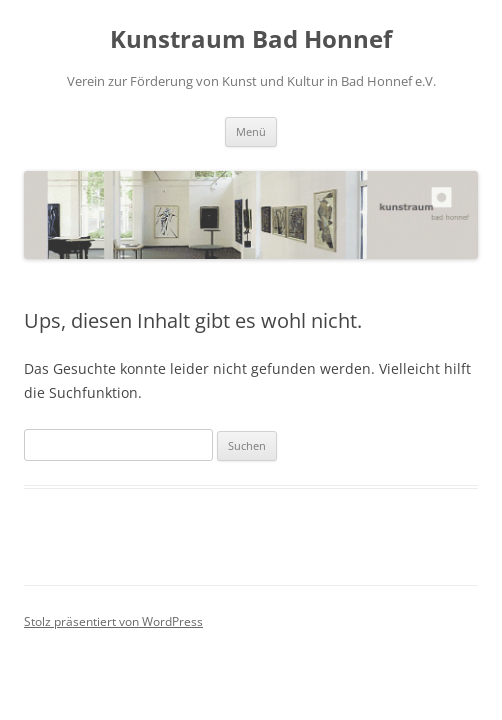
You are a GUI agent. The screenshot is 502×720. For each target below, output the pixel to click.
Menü (251, 131)
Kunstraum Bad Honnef (251, 39)
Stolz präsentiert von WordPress (113, 621)
